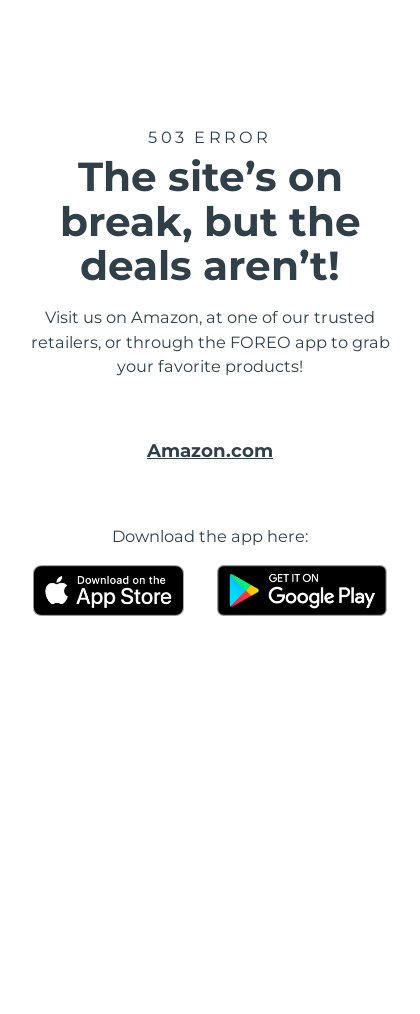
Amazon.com (210, 450)
